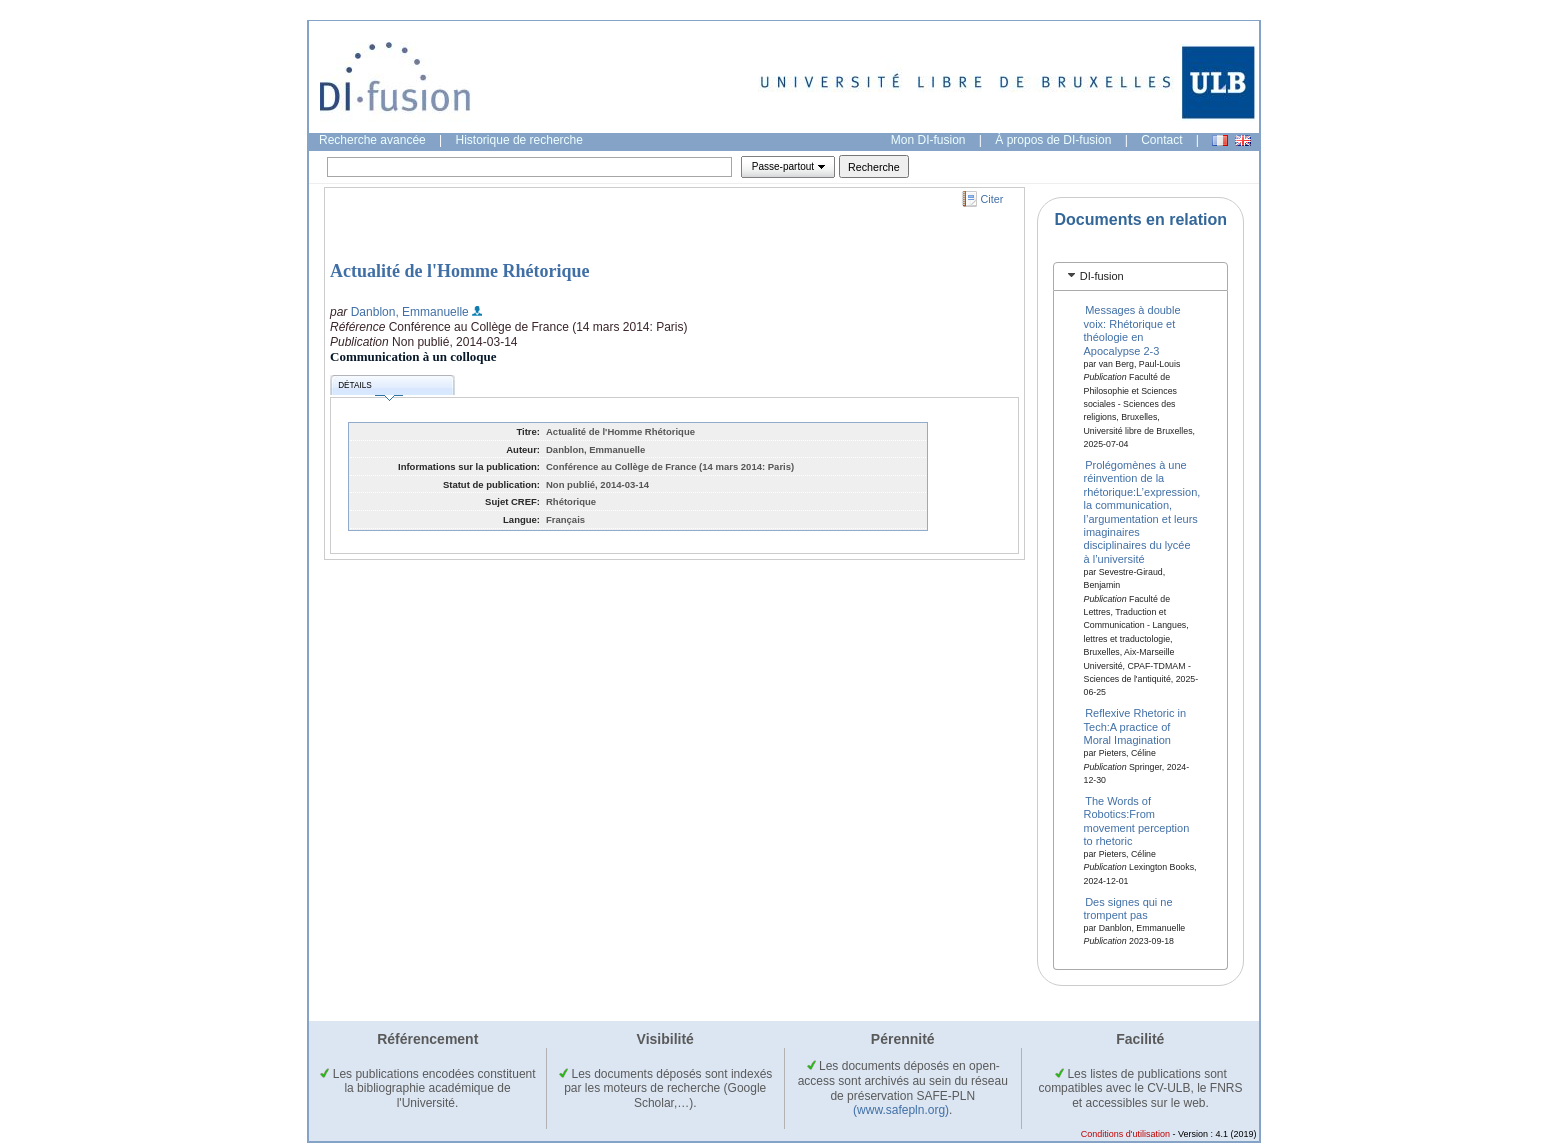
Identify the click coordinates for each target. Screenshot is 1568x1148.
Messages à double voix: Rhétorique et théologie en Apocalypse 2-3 (1132, 330)
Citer (992, 199)
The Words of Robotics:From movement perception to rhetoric (1137, 820)
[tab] (1140, 276)
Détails (370, 388)
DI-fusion (1102, 276)
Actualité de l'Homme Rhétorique (459, 271)
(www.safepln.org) (901, 1110)
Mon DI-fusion (928, 140)
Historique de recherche (519, 140)
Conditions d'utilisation (1125, 1134)
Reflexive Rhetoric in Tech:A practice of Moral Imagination (1135, 726)
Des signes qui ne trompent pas (1128, 907)
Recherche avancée (372, 140)
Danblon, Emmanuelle (410, 312)
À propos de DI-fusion (1053, 140)
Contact (1161, 140)
